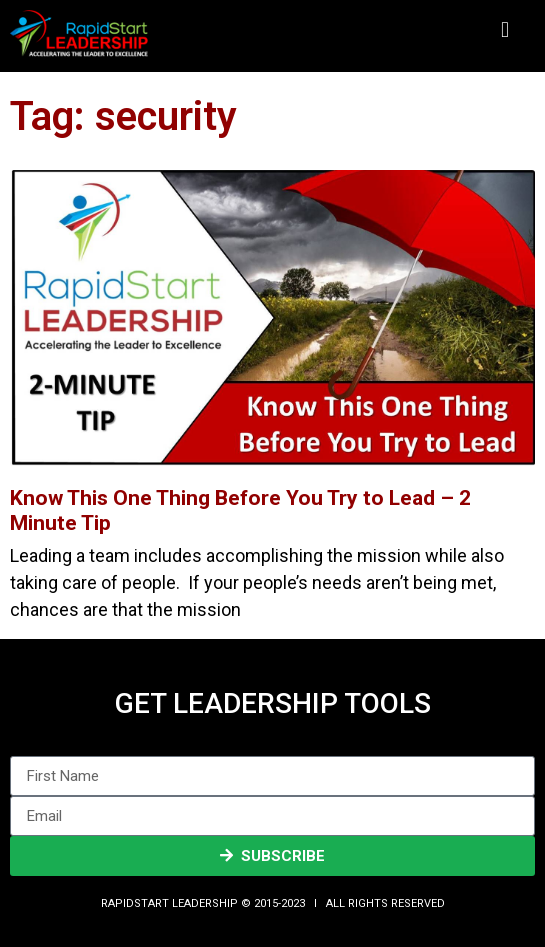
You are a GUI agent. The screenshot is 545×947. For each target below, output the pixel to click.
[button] (504, 30)
